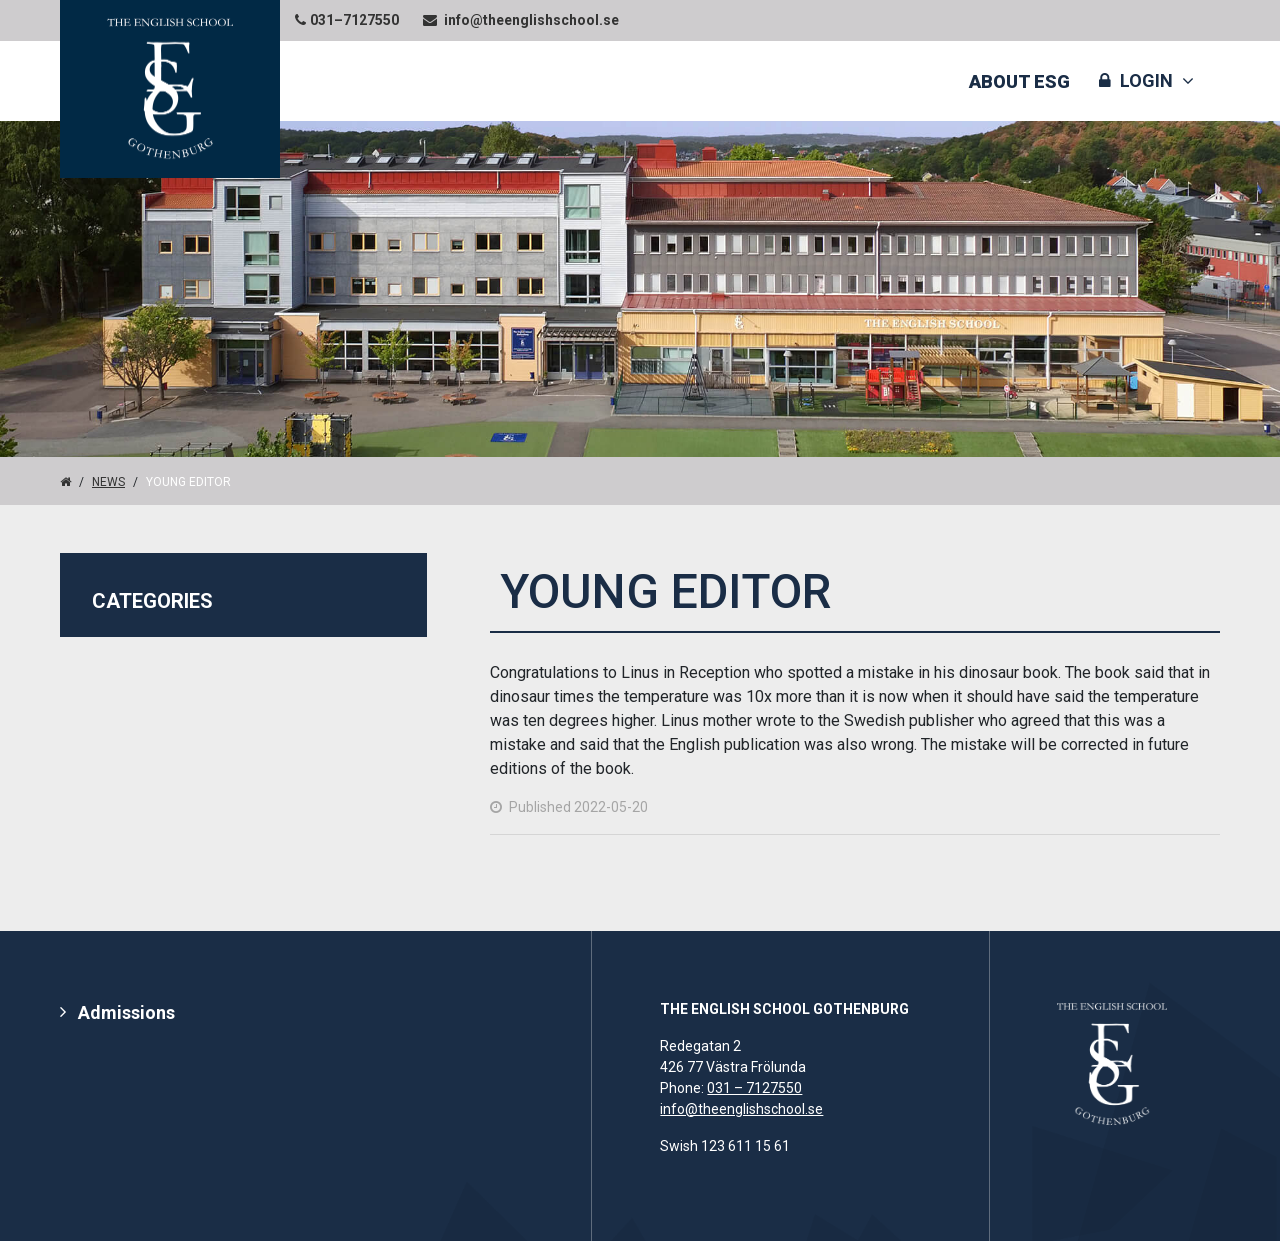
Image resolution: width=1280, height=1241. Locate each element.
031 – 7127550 (754, 1088)
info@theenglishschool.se (741, 1109)
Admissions (126, 1012)
